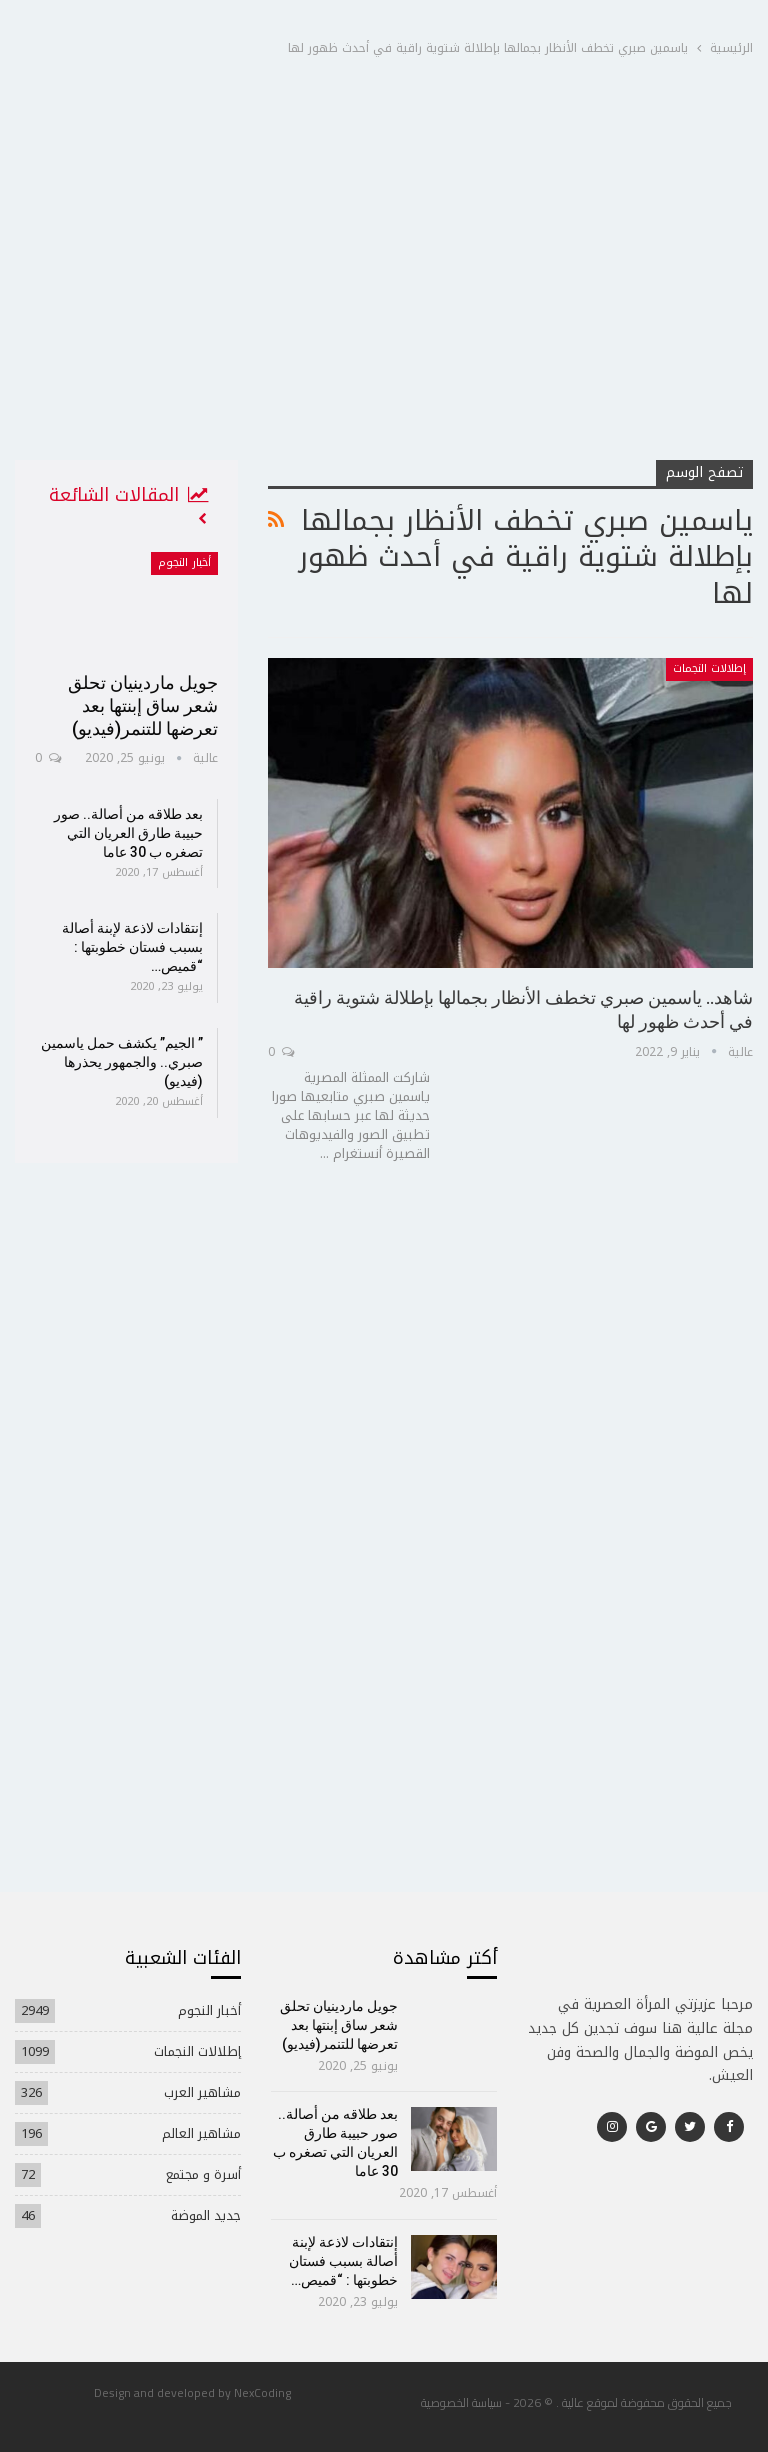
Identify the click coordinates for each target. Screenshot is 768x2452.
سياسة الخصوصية (461, 2402)
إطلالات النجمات (709, 668)
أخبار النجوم (184, 562)
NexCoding (262, 2392)
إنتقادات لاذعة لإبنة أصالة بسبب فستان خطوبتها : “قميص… (132, 947)
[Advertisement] (384, 309)
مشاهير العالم (201, 2133)
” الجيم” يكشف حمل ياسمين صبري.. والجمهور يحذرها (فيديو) (122, 1062)
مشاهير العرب (202, 2092)
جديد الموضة (206, 2215)
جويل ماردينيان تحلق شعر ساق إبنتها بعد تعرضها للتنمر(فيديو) (143, 705)
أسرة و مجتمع (203, 2174)
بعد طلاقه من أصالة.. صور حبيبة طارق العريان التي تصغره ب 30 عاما (128, 833)
